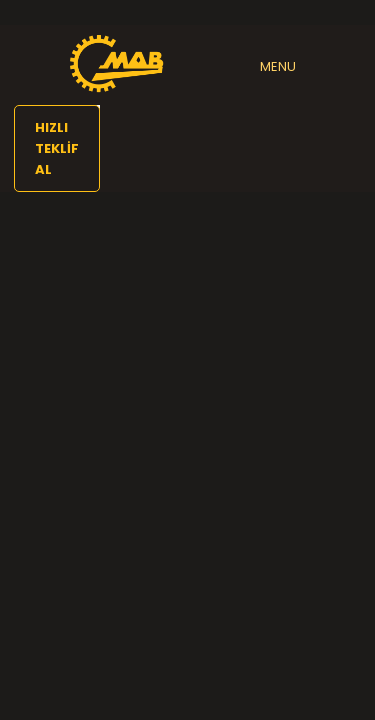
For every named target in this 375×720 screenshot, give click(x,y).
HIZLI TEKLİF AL (57, 148)
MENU (277, 66)
